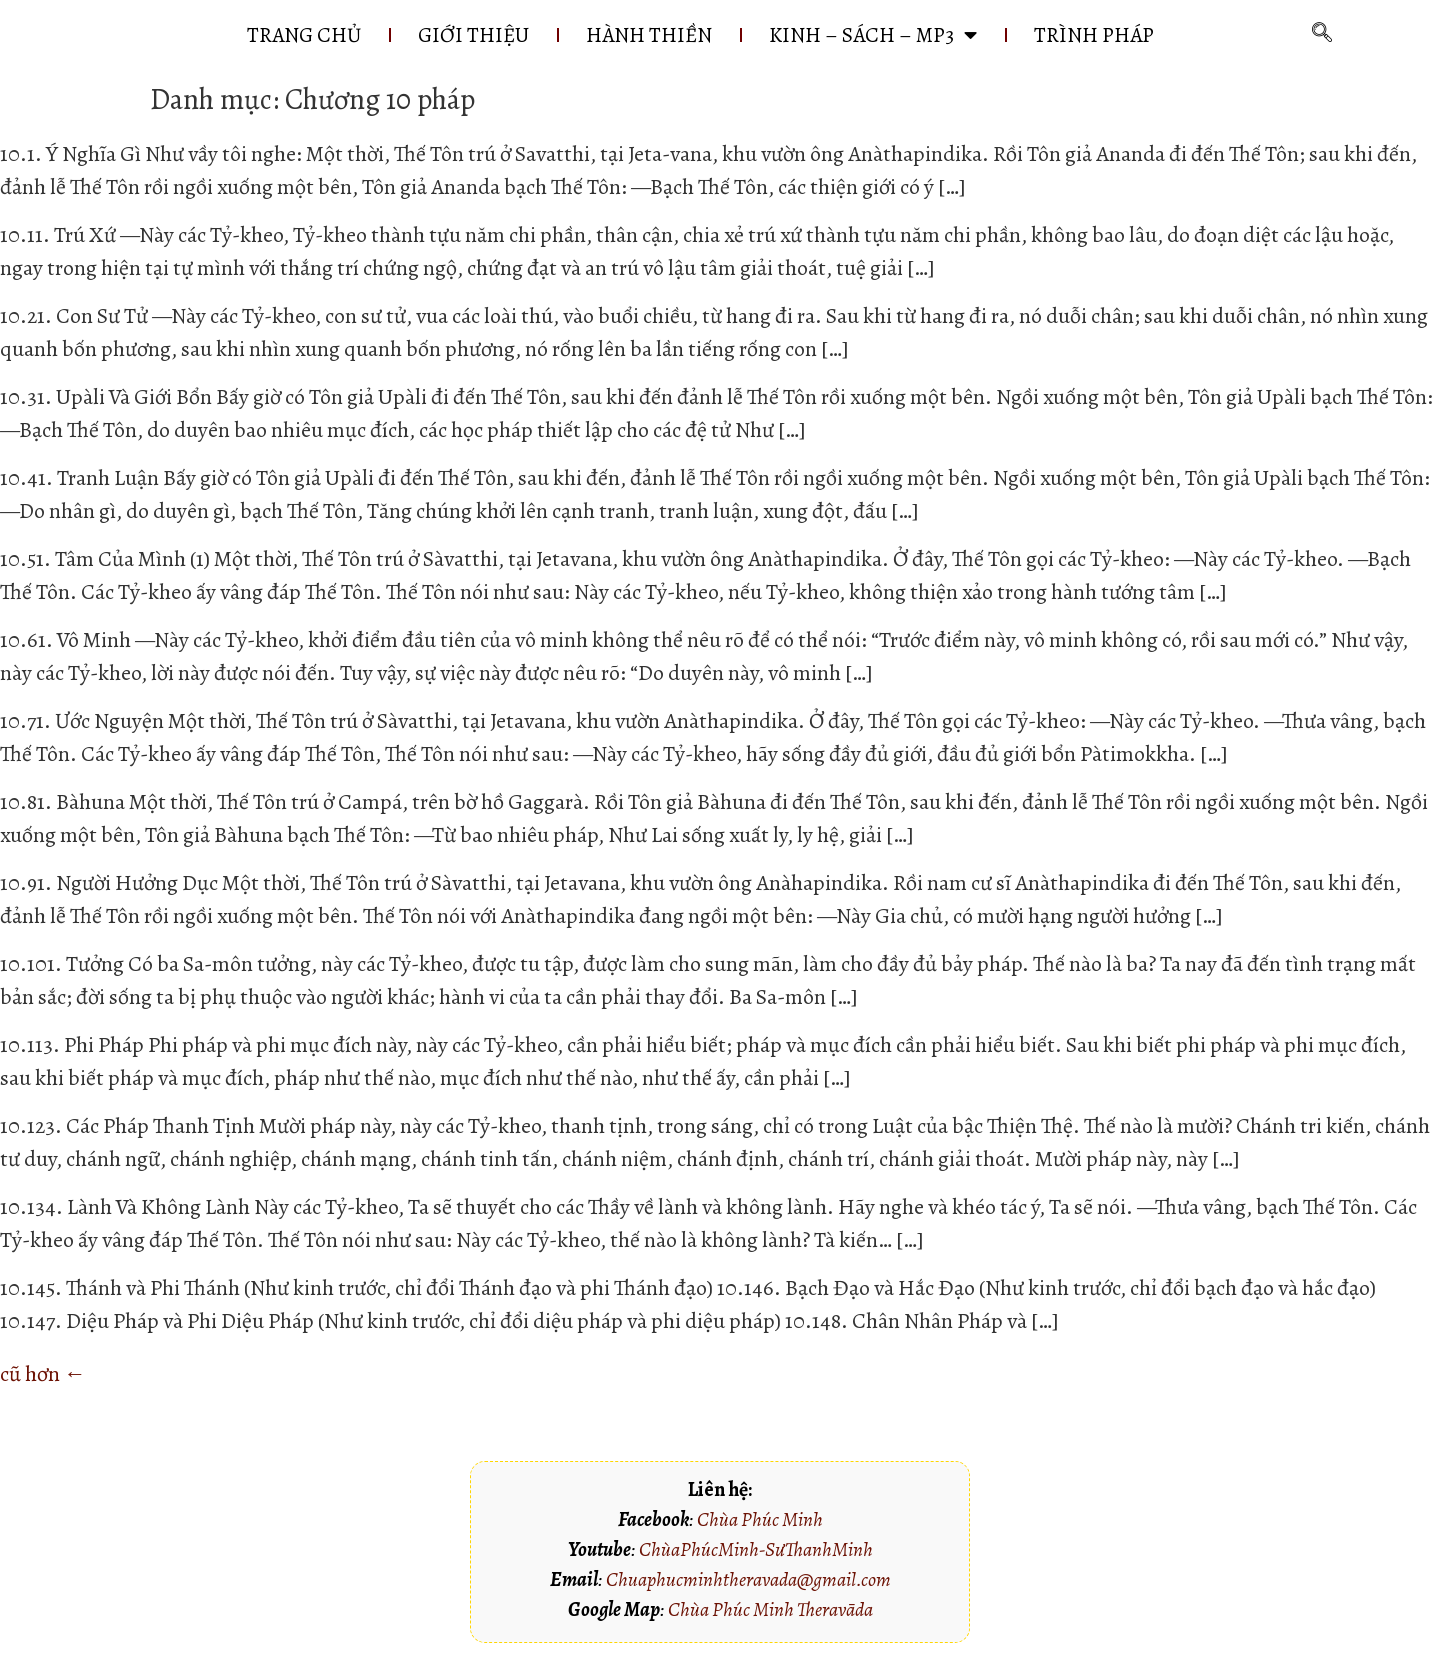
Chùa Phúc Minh (760, 1519)
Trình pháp (1094, 35)
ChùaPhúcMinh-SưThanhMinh (756, 1549)
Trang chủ (304, 35)
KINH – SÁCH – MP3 (873, 35)
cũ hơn (43, 1374)
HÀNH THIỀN (649, 35)
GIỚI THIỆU (473, 35)
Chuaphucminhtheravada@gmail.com (748, 1579)
